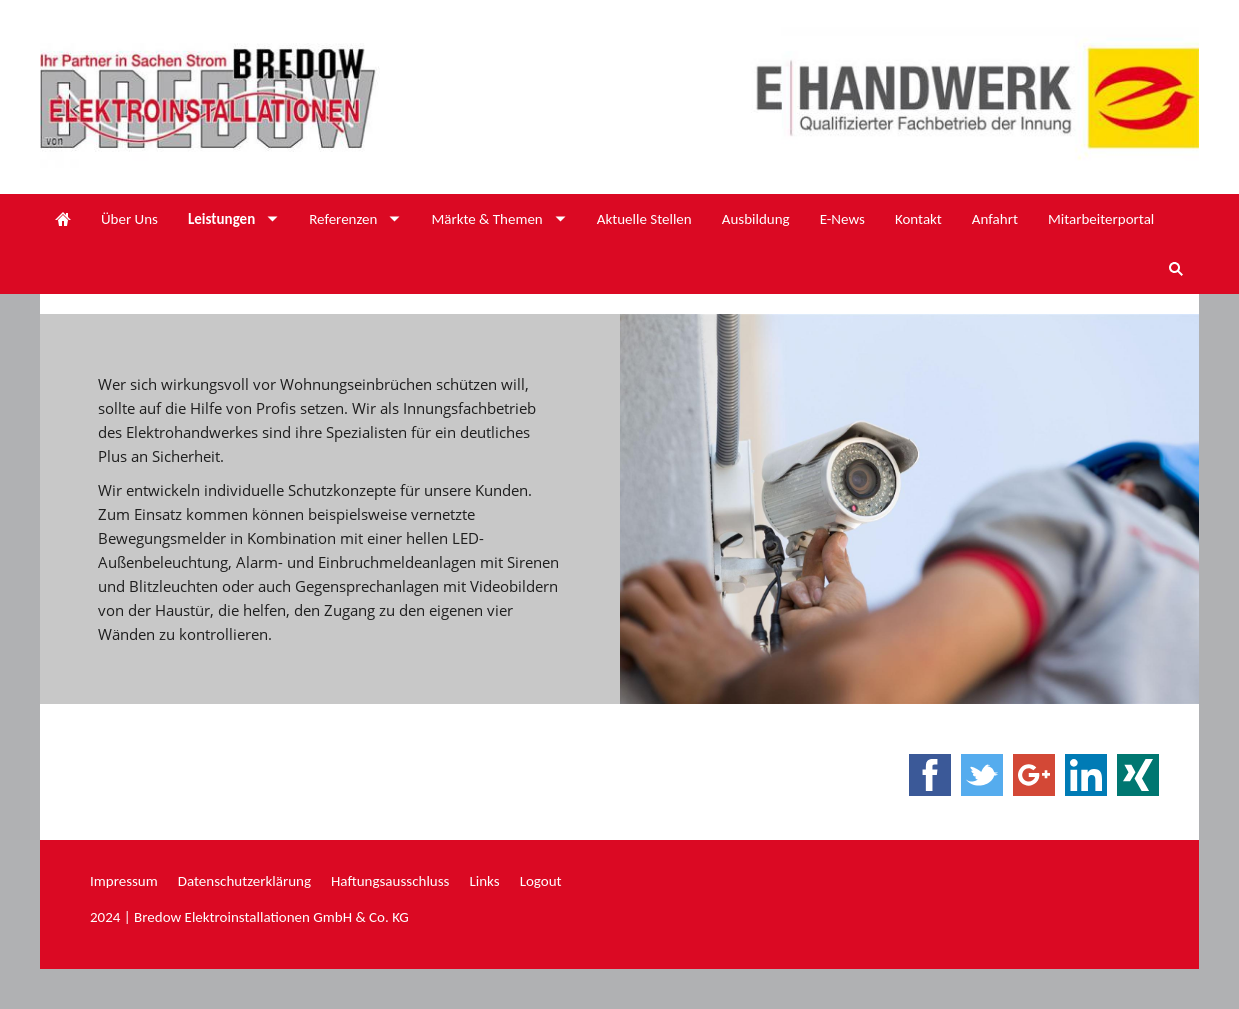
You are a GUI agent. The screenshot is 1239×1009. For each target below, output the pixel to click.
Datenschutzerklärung (244, 881)
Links (484, 881)
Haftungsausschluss (390, 881)
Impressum (124, 881)
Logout (541, 881)
